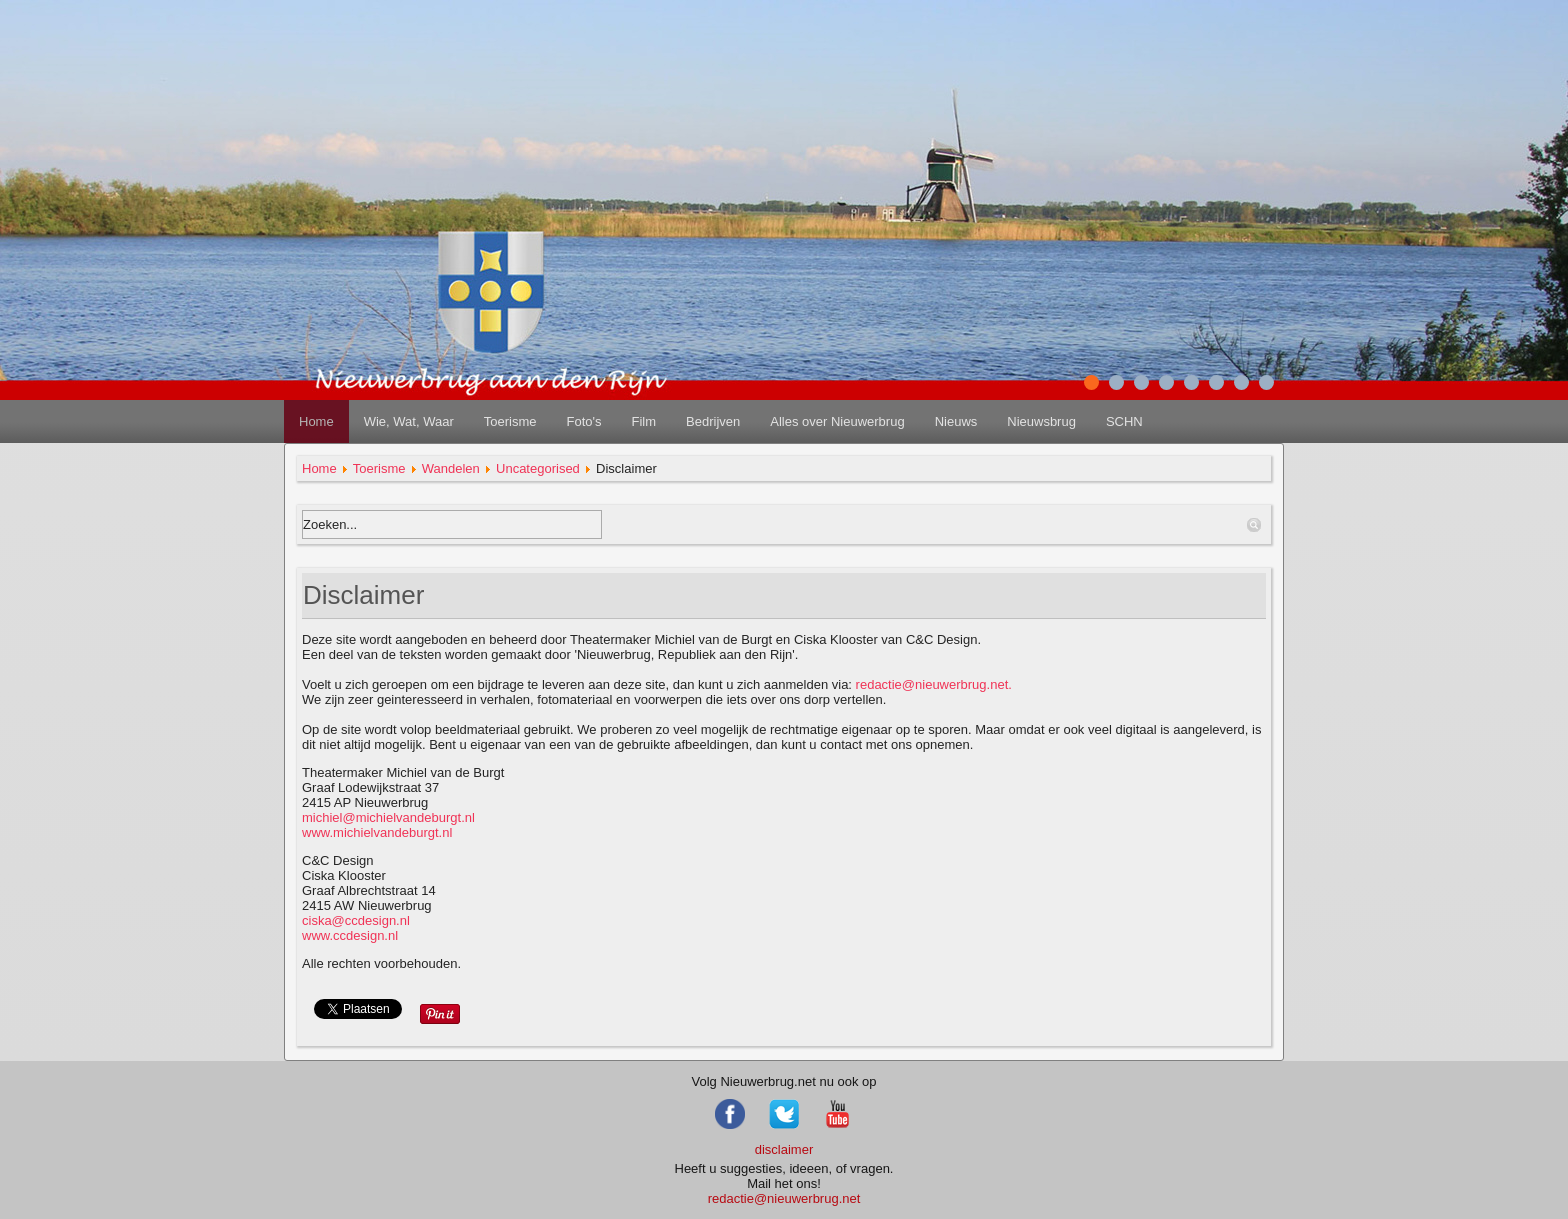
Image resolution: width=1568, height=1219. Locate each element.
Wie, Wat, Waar (409, 421)
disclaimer (784, 1149)
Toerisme (510, 421)
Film (643, 421)
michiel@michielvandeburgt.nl (388, 817)
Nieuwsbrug (1041, 421)
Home (316, 421)
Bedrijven (713, 421)
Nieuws (956, 421)
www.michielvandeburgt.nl (377, 832)
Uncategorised (538, 468)
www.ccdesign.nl (356, 928)
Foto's (583, 421)
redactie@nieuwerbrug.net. (934, 684)
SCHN (1124, 421)
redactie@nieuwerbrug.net (784, 1198)
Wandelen (451, 468)
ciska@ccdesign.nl (356, 920)
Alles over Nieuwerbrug (837, 421)
